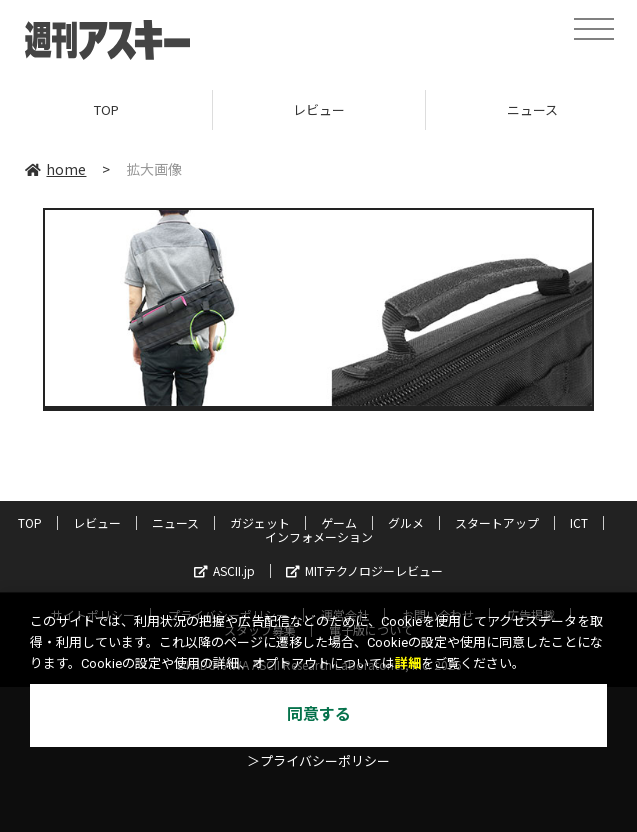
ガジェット (260, 522)
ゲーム (339, 522)
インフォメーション (319, 536)
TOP (106, 109)
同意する (319, 714)
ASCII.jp (224, 570)
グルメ (406, 522)
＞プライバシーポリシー (318, 761)
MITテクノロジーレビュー (364, 570)
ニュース (175, 522)
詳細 (408, 663)
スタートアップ (497, 522)
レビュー (319, 109)
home (55, 169)
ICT (579, 522)
